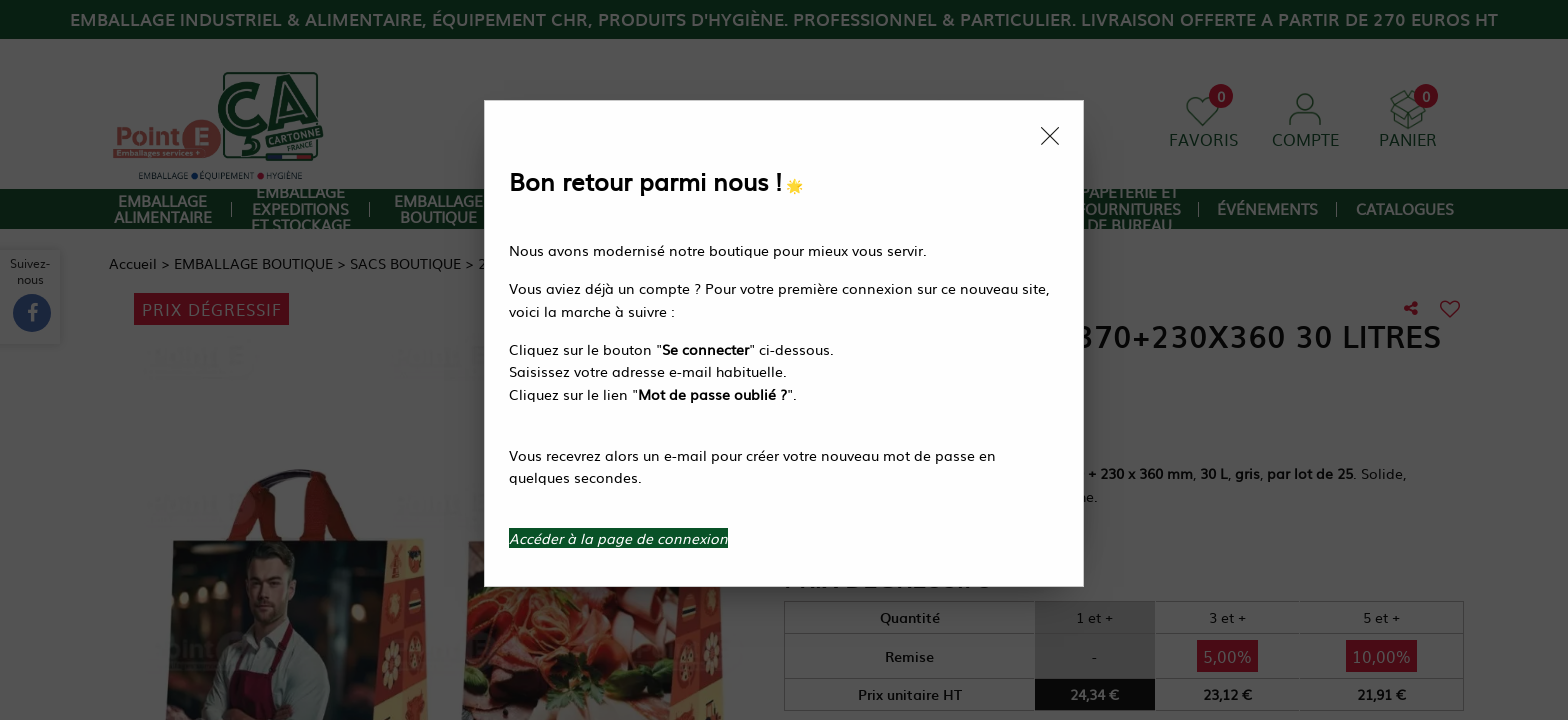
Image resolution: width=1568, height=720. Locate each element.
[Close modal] (1050, 136)
